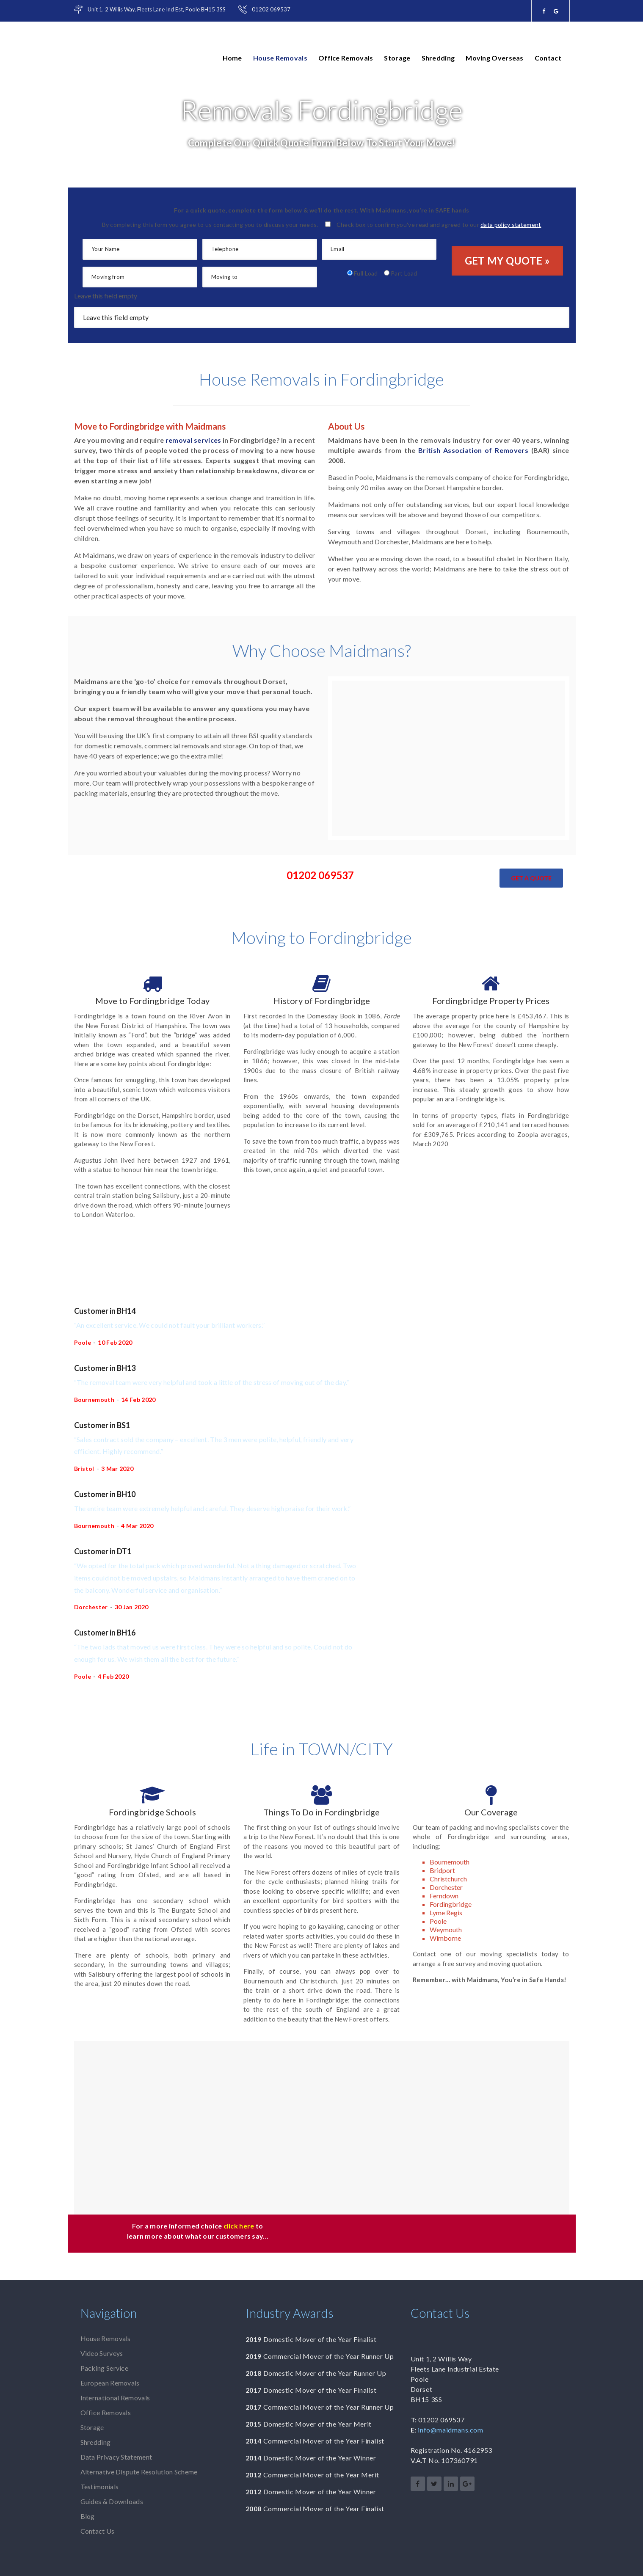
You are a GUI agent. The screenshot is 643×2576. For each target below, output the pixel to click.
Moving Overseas (495, 58)
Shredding (438, 58)
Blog (87, 2516)
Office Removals (345, 58)
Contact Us (97, 2531)
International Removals (115, 2398)
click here (239, 2226)
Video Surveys (101, 2353)
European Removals (110, 2383)
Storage (397, 58)
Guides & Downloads (111, 2501)
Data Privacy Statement (116, 2457)
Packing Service (104, 2368)
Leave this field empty (105, 296)
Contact (548, 58)
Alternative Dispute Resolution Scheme (139, 2472)
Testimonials (99, 2486)
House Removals (280, 58)
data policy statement (510, 224)
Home (232, 58)
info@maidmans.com (450, 2430)
